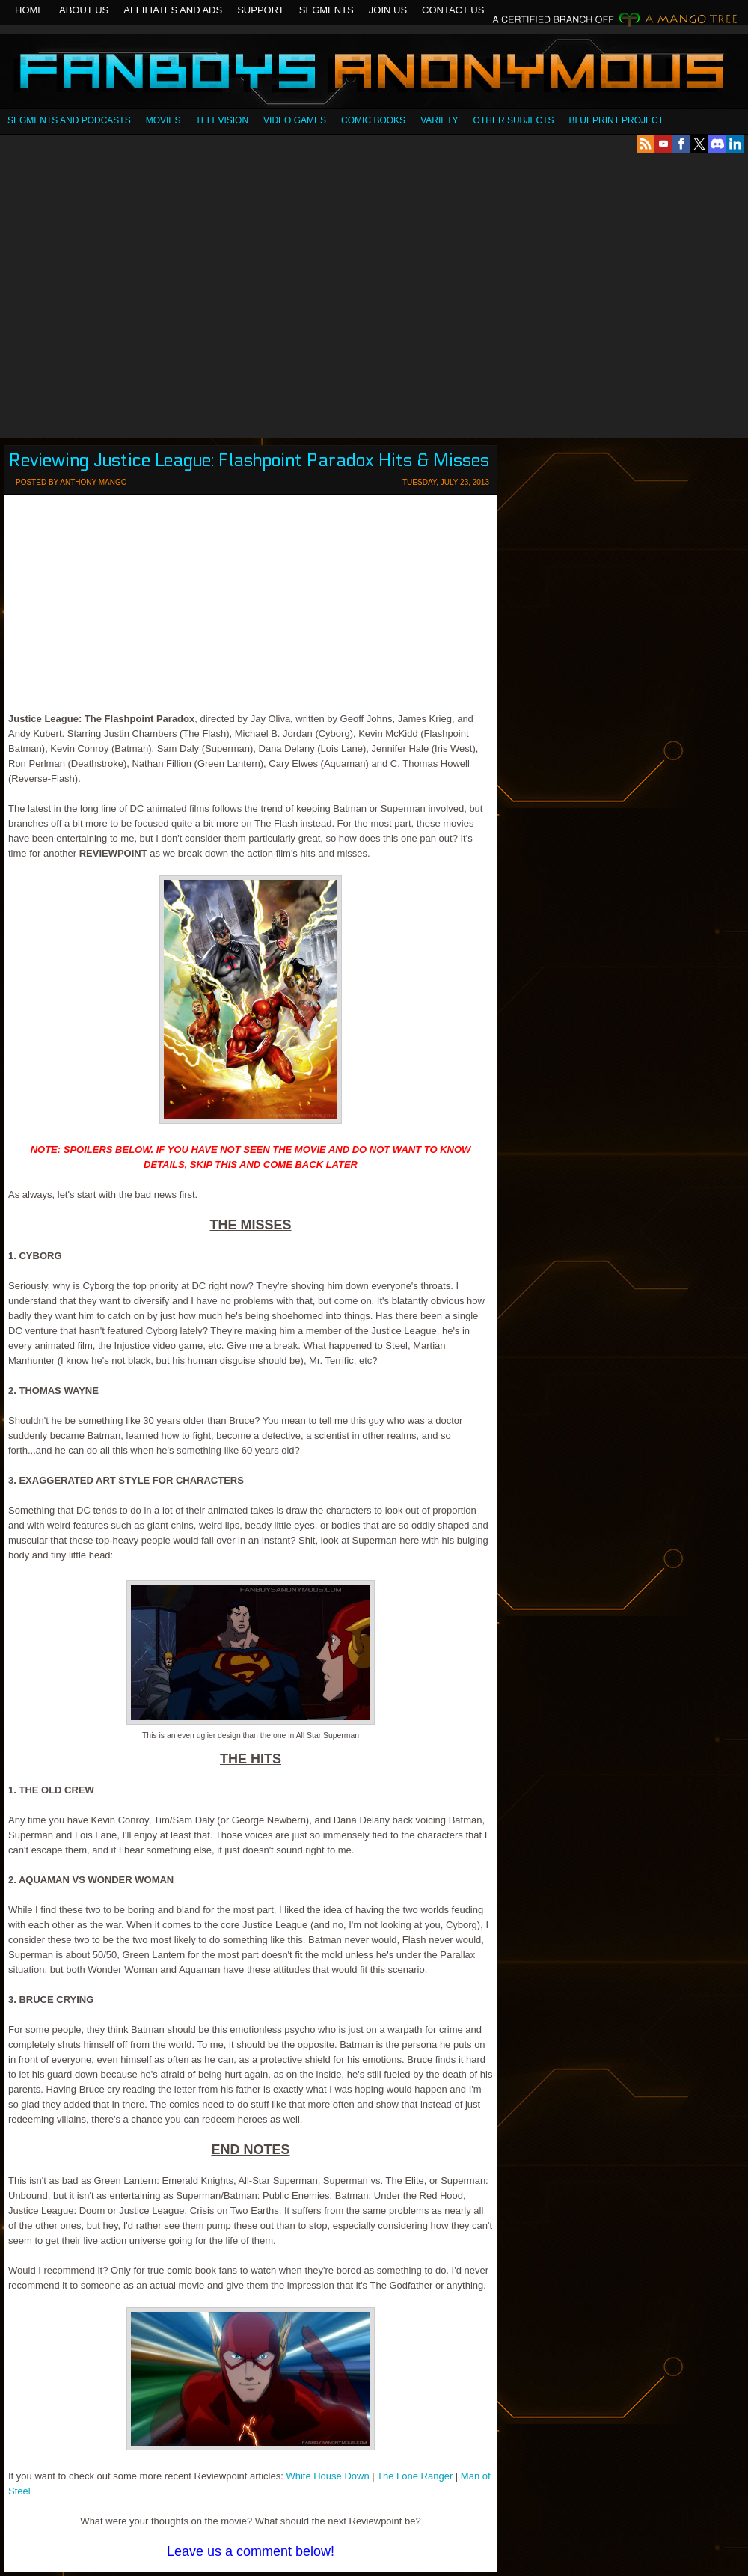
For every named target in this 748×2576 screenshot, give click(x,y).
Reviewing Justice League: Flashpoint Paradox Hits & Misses (249, 460)
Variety (439, 120)
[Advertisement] (140, 295)
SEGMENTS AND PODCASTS (69, 120)
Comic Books (373, 120)
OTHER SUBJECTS (513, 120)
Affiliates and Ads (172, 10)
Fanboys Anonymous (374, 73)
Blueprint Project (616, 120)
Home (29, 10)
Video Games (294, 120)
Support (260, 10)
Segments (326, 10)
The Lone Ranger (415, 2476)
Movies (163, 120)
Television (221, 120)
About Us (83, 10)
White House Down (327, 2476)
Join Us (388, 10)
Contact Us (453, 10)
